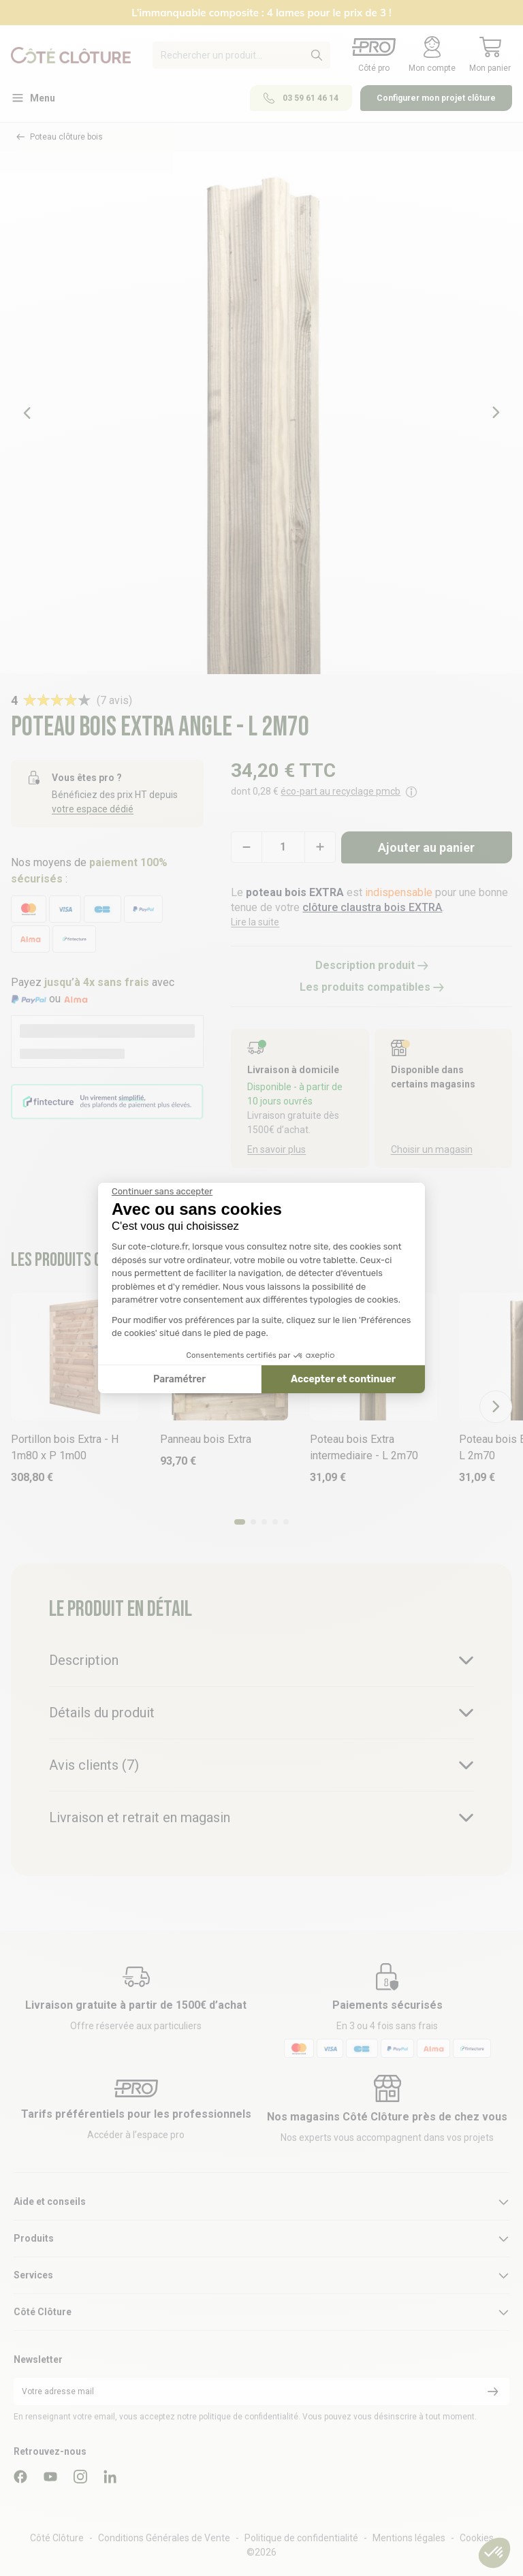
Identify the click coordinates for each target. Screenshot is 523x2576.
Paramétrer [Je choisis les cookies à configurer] (179, 1379)
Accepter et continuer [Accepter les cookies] (343, 1379)
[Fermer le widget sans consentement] (162, 1191)
